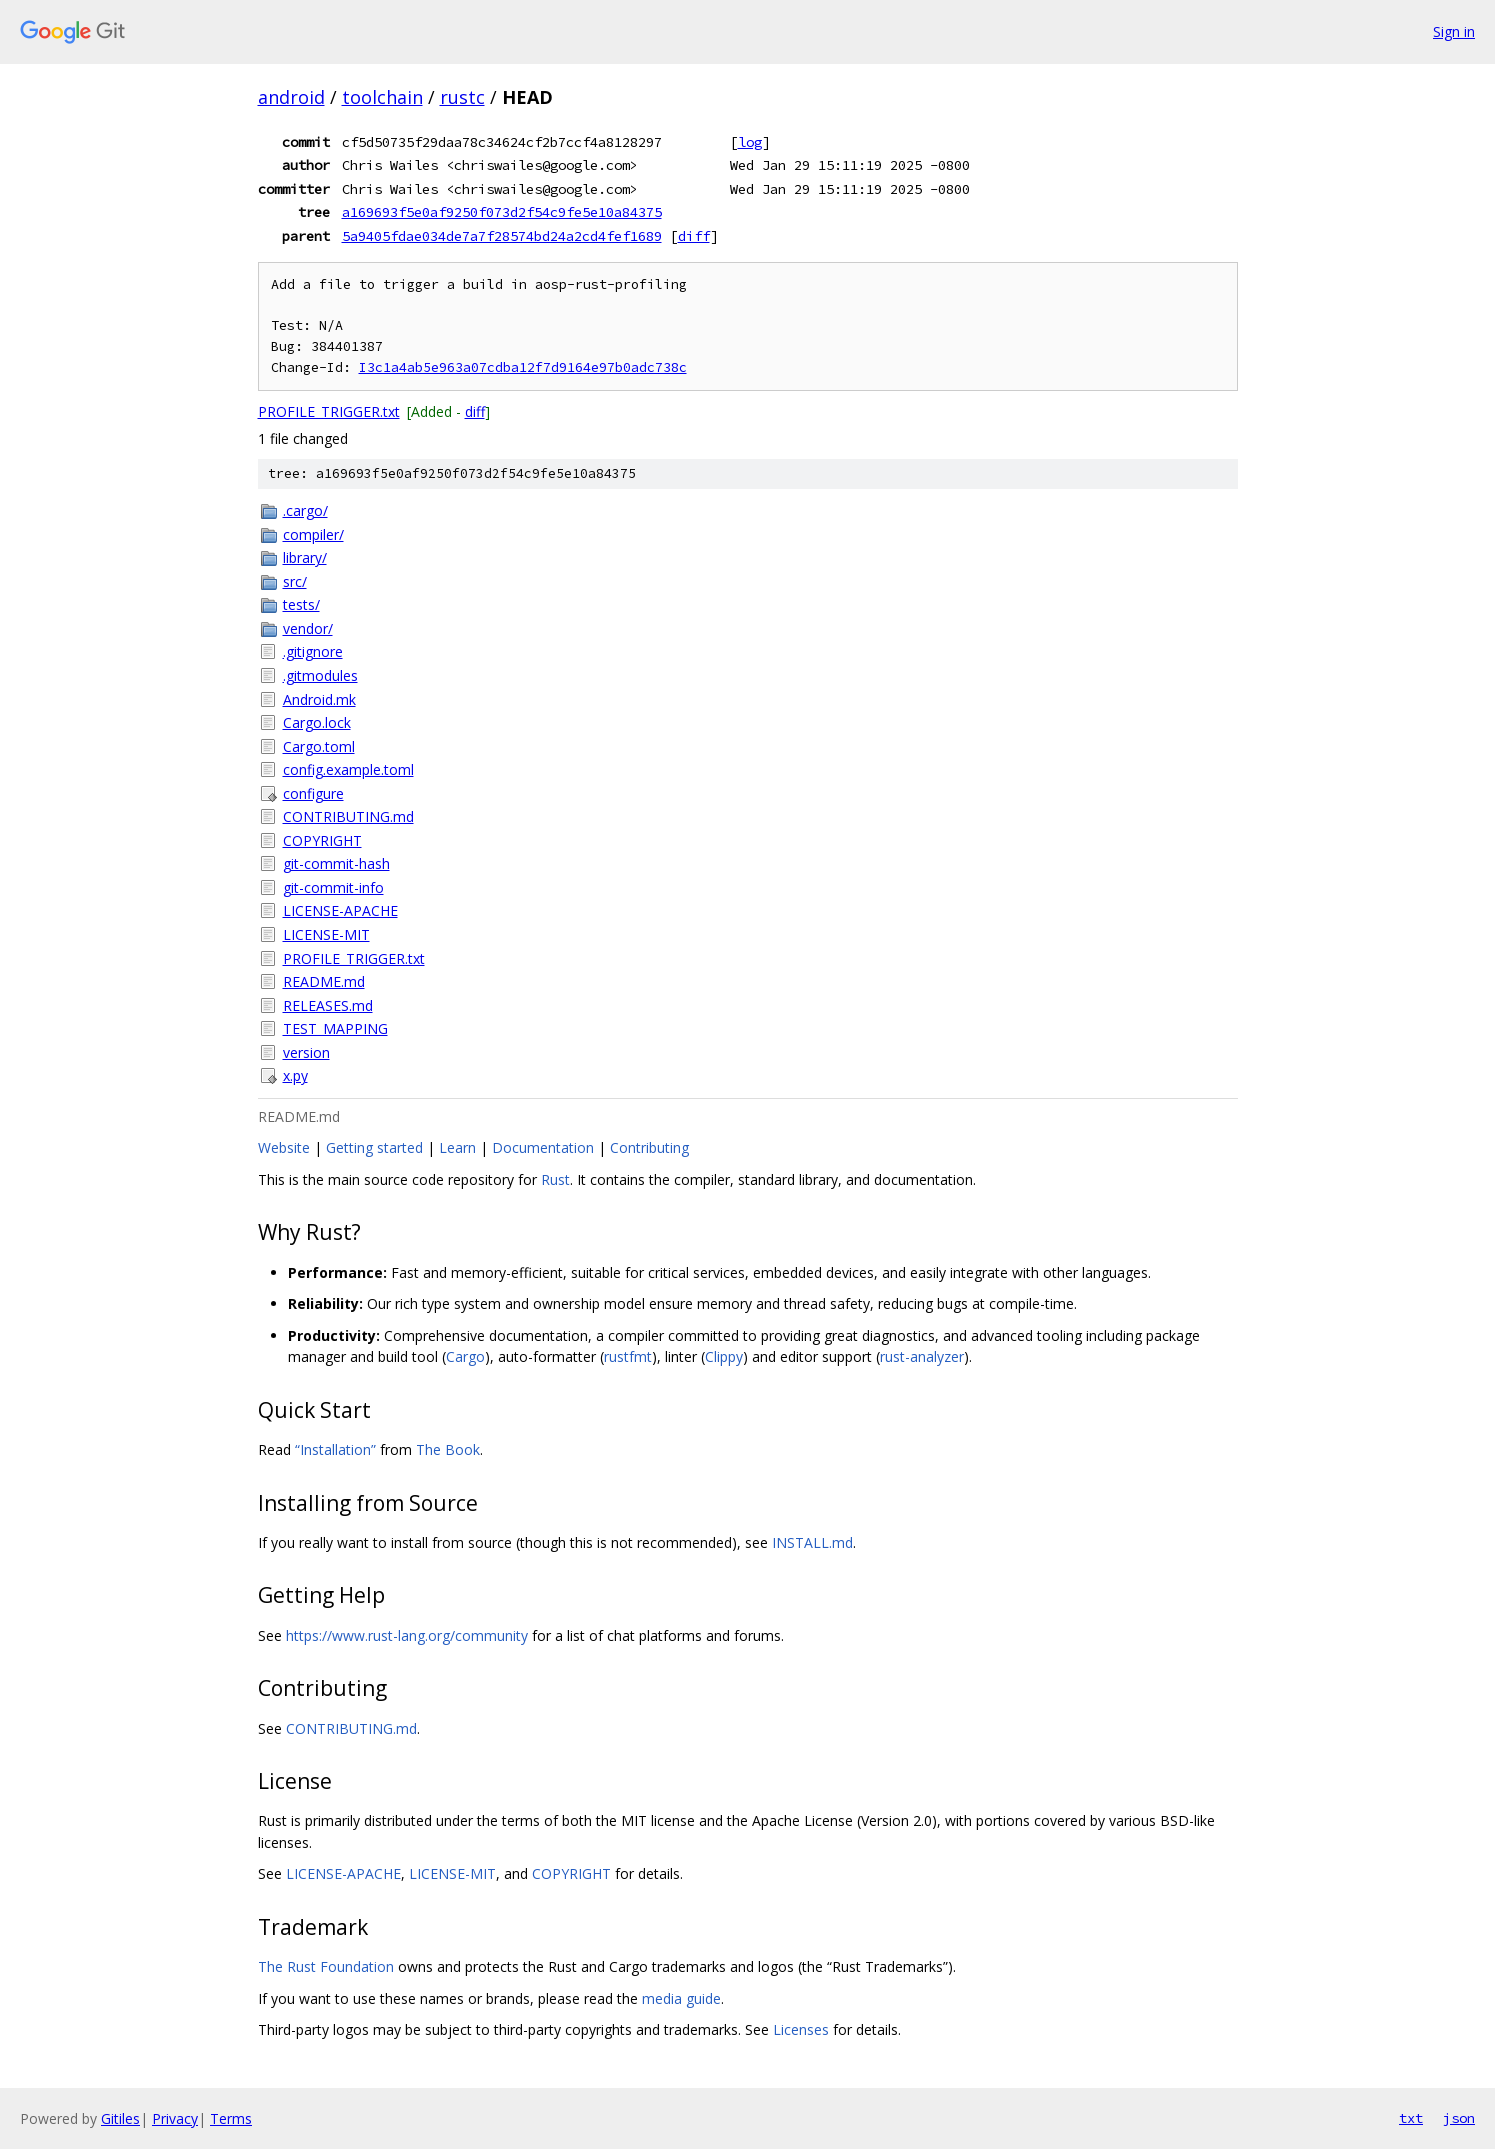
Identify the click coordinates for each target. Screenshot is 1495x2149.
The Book (448, 1449)
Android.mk (319, 699)
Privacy (175, 2118)
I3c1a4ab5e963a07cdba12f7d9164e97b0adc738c (523, 367)
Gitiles (120, 2118)
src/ (295, 581)
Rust (555, 1179)
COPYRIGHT (322, 840)
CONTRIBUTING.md (348, 816)
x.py (295, 1075)
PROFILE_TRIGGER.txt (329, 411)
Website (284, 1147)
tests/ (301, 604)
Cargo (465, 1356)
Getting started (374, 1147)
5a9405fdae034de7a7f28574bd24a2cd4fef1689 (502, 236)
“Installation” (335, 1449)
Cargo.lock (317, 722)
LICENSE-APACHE (340, 910)
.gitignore (313, 651)
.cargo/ (305, 510)
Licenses (801, 2029)
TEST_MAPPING (335, 1028)
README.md (324, 981)
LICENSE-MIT (326, 934)
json (1459, 2118)
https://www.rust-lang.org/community (407, 1635)
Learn (457, 1147)
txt (1411, 2118)
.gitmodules (320, 675)
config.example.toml (348, 769)
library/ (305, 557)
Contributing (649, 1147)
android (291, 97)
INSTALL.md (812, 1542)
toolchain (382, 97)
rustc (462, 97)
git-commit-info (333, 887)
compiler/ (313, 534)
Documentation (543, 1147)
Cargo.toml (319, 746)
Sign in (1454, 31)
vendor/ (308, 628)
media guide (681, 1998)
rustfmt (628, 1356)
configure (313, 793)
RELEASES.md (328, 1005)
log (750, 142)
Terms (231, 2118)
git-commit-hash (336, 863)
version (306, 1052)
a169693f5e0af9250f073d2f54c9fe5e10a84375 (502, 212)
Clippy (724, 1356)
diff (694, 236)
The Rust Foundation (326, 1966)
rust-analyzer (922, 1356)
